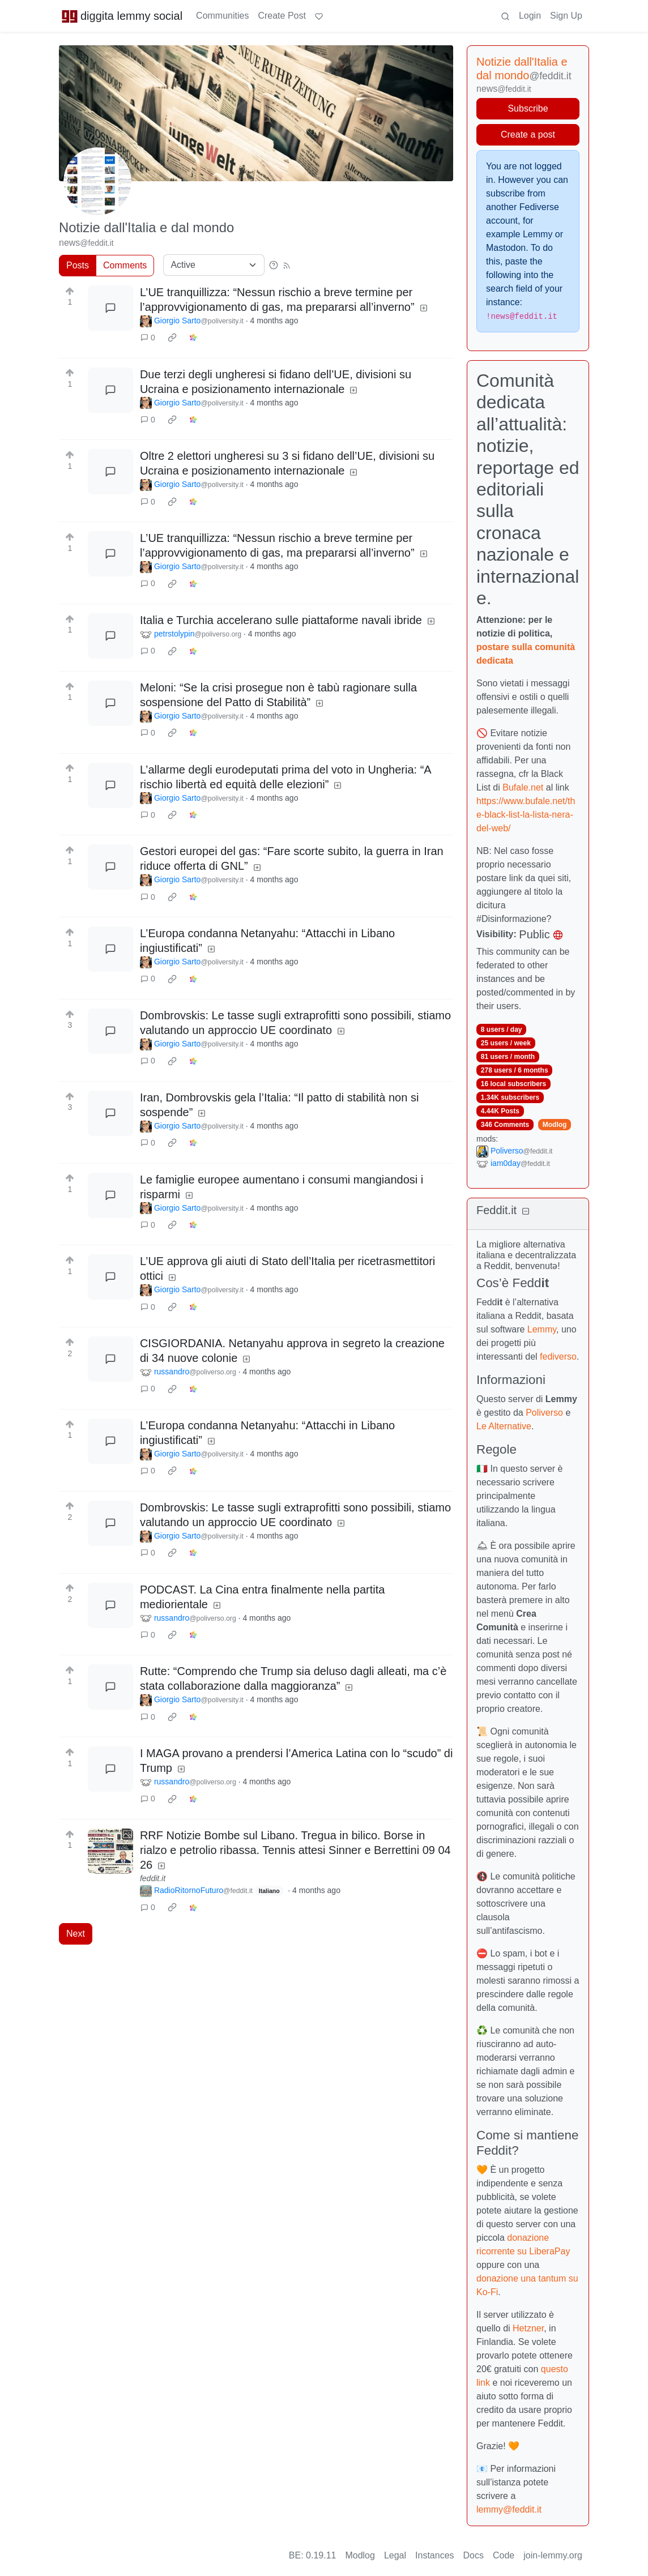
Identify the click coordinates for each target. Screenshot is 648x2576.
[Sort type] (214, 265)
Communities (222, 15)
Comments (125, 265)
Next (75, 1933)
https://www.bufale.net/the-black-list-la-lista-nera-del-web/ (525, 814)
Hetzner (528, 2328)
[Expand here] (110, 1851)
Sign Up (566, 15)
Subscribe (528, 108)
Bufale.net (522, 787)
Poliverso (544, 1412)
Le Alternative (503, 1426)
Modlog (555, 1125)
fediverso (558, 1356)
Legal (395, 2555)
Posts (77, 265)
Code (503, 2555)
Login (530, 15)
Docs (473, 2555)
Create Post (281, 15)
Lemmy (541, 1329)
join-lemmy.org (552, 2555)
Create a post (528, 134)
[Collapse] (526, 1211)
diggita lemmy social (121, 16)
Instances (434, 2555)
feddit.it (152, 1878)
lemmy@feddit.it (509, 2509)
